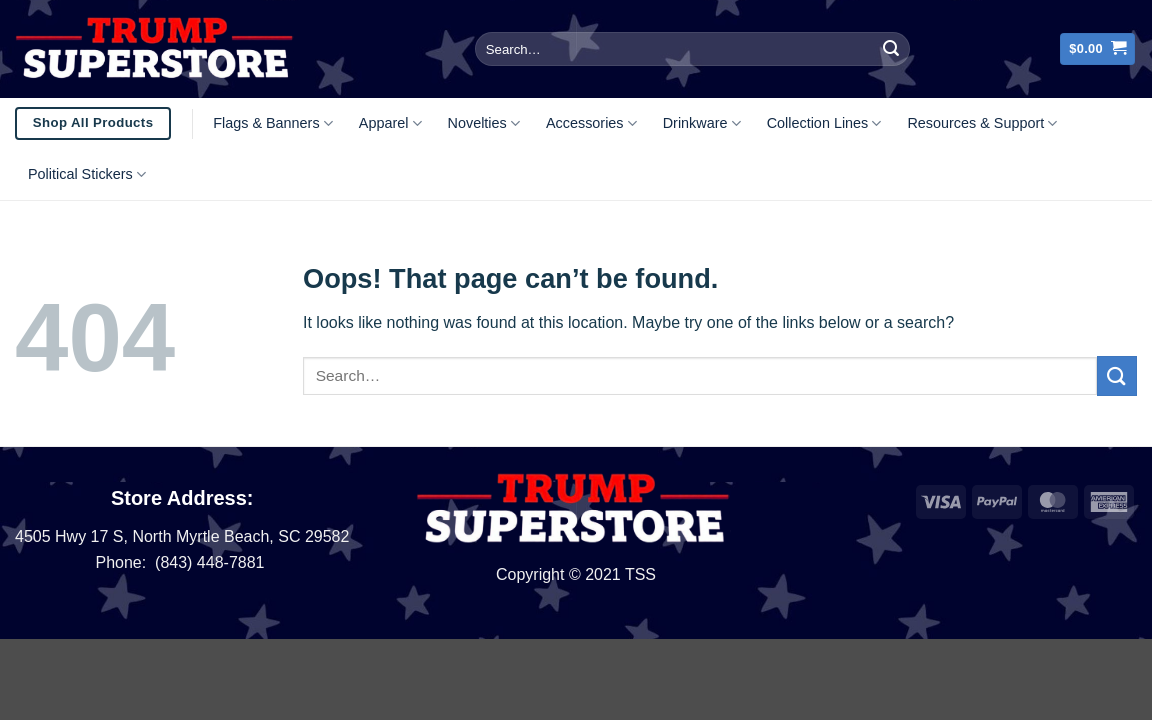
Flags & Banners (273, 123)
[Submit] (891, 49)
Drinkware (702, 123)
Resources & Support (982, 123)
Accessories (591, 123)
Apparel (390, 123)
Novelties (484, 123)
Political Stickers (87, 174)
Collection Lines (824, 123)
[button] (1097, 49)
